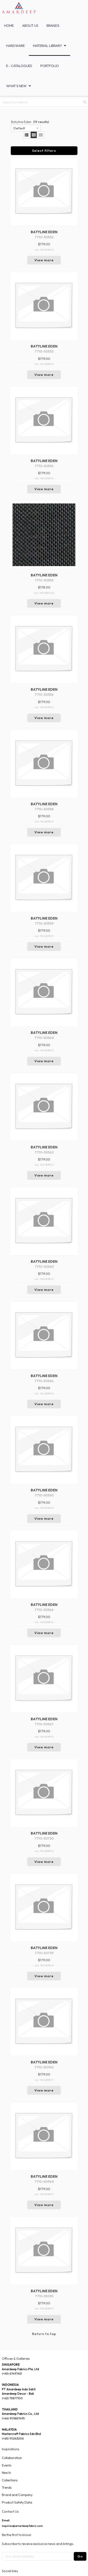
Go (80, 2556)
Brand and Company (17, 2495)
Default (19, 128)
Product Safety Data (17, 2502)
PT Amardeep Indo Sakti (19, 2389)
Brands (53, 25)
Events (6, 2465)
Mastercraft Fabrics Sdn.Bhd (21, 2434)
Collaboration (12, 2458)
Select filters (44, 150)
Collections (9, 2480)
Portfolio (49, 66)
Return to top (44, 2334)
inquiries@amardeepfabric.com (22, 2526)
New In (6, 2473)
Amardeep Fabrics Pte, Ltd (20, 2369)
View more (44, 260)
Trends (6, 2487)
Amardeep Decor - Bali (18, 2393)
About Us (30, 25)
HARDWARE (15, 45)
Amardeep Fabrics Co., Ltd (20, 2414)
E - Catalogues (19, 66)
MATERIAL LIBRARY (47, 45)
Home (9, 25)
